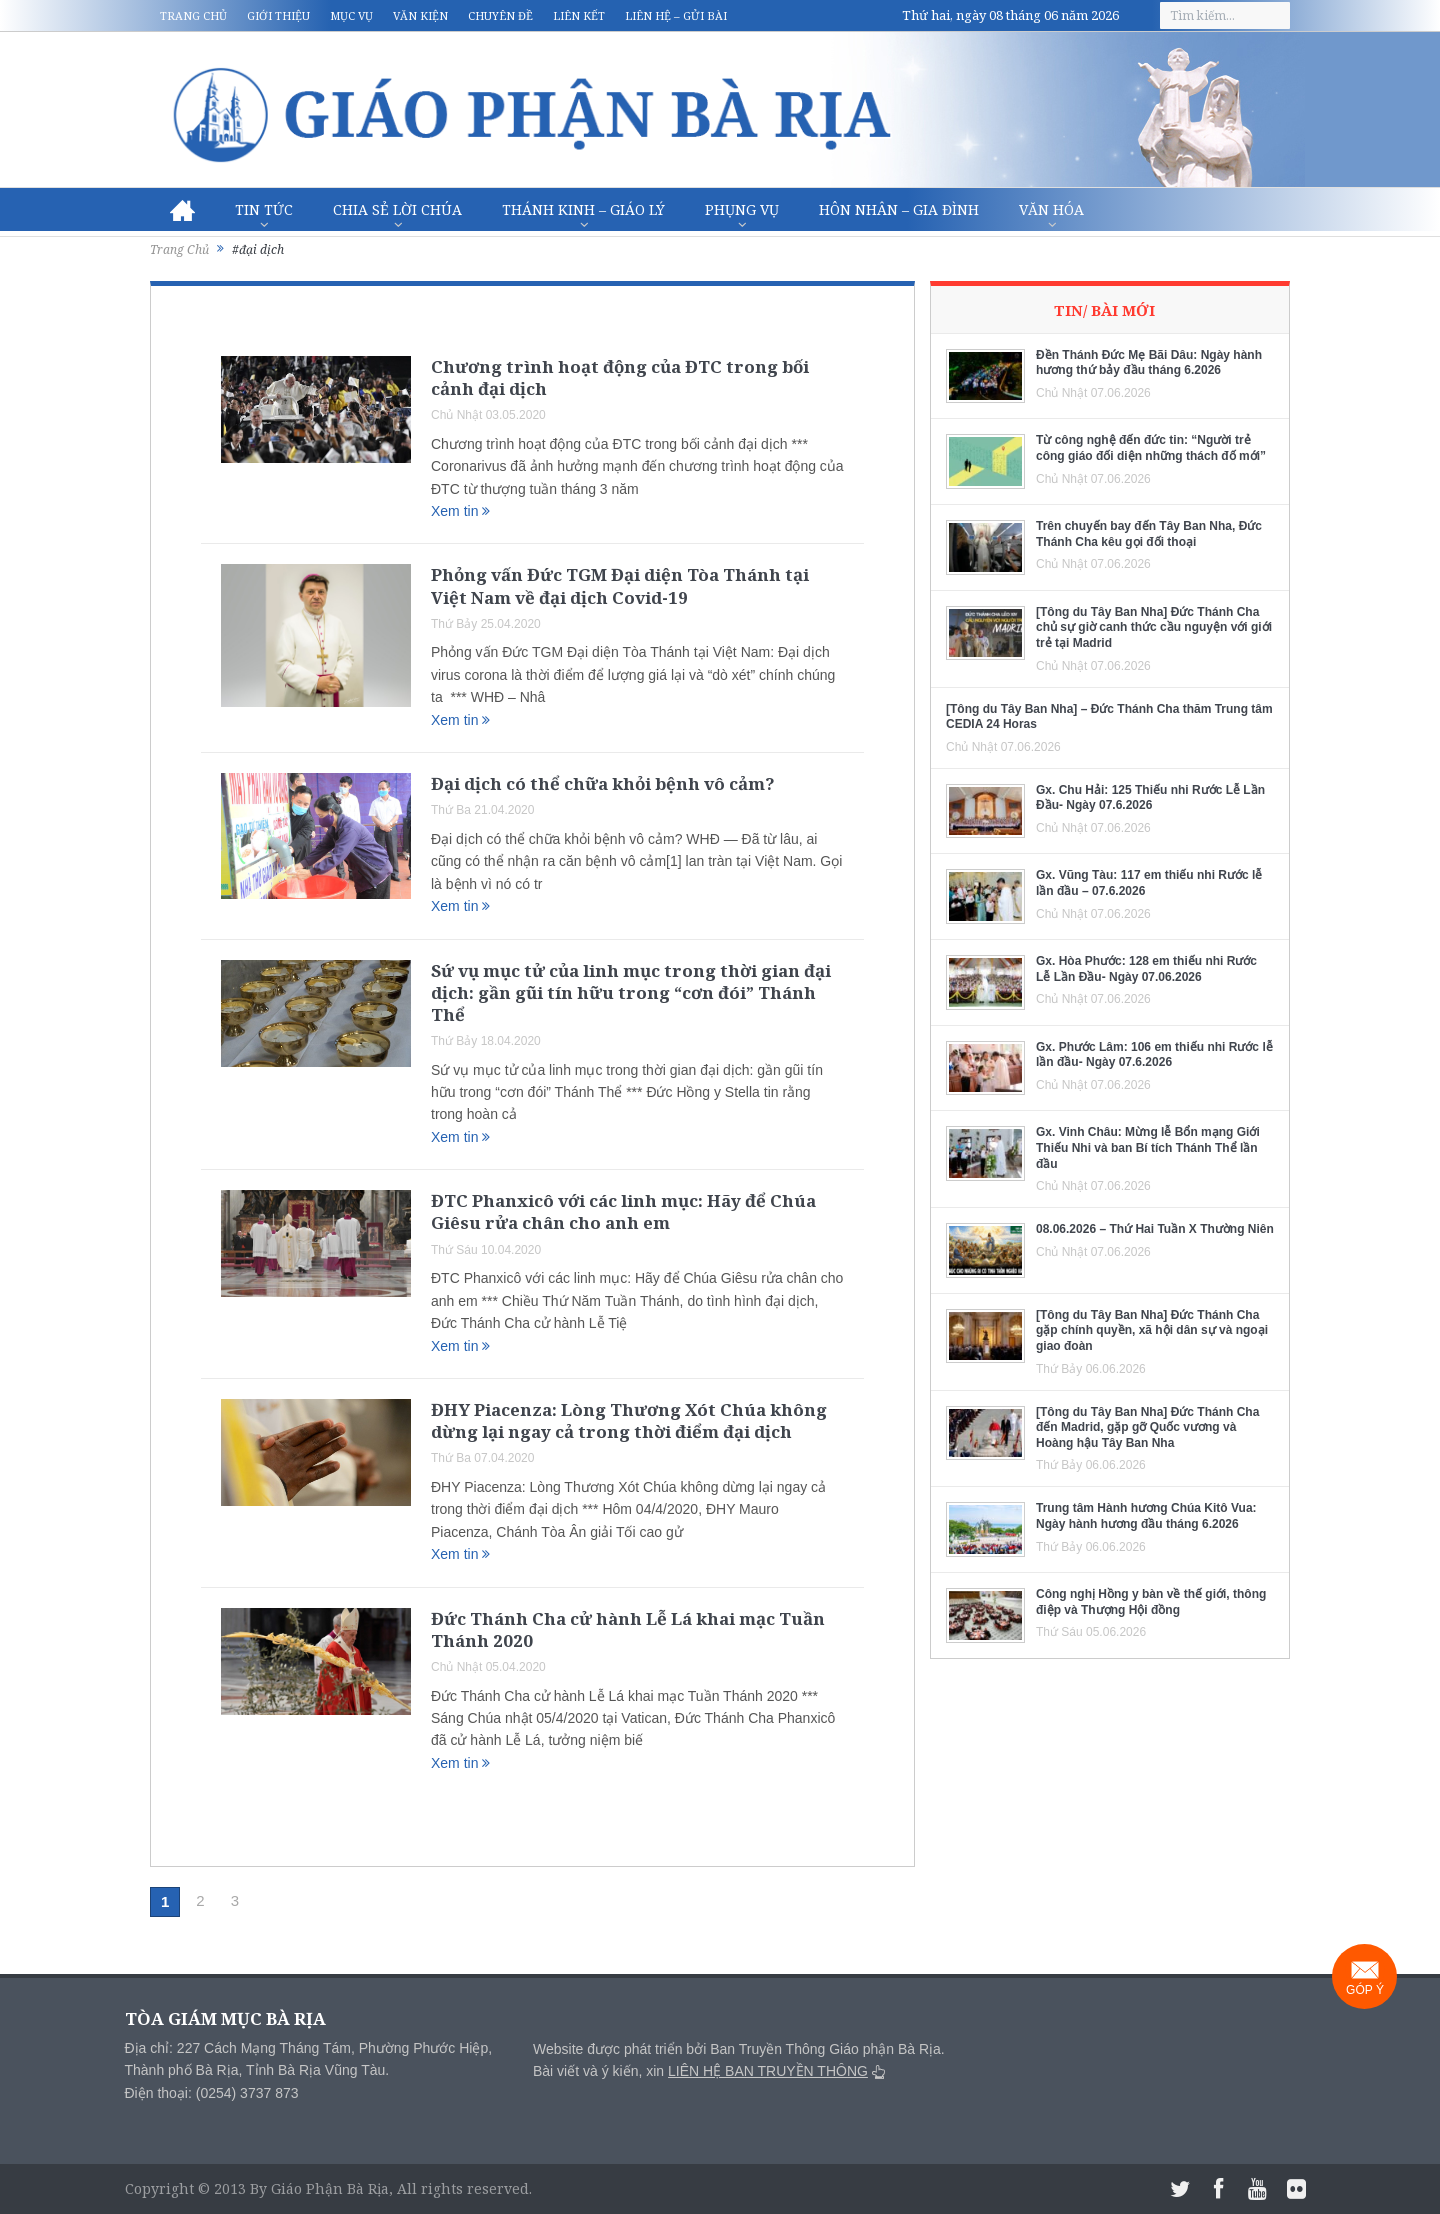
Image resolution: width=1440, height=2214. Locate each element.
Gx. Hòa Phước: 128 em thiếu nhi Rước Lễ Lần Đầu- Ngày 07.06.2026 (1146, 969)
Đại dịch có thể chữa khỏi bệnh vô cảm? (603, 783)
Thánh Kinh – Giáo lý (583, 209)
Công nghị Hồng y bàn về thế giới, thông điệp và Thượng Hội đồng (1151, 1602)
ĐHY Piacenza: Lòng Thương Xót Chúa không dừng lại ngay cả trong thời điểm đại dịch (629, 1420)
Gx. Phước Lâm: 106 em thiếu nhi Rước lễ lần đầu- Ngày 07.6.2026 (1154, 1055)
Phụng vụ (742, 209)
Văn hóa (1051, 209)
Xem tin (460, 511)
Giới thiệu (278, 15)
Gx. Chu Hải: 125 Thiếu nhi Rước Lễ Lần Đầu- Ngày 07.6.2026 (1150, 798)
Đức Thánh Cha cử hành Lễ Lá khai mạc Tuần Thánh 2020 (628, 1629)
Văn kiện (420, 15)
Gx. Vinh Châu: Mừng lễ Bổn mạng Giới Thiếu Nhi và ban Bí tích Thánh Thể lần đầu (1148, 1147)
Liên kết (579, 15)
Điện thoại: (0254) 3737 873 (212, 2093)
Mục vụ (351, 15)
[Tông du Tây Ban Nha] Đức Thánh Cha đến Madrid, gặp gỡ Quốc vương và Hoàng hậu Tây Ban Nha (1147, 1427)
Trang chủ (193, 15)
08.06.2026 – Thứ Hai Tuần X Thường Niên (1155, 1229)
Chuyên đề (500, 15)
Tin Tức (264, 209)
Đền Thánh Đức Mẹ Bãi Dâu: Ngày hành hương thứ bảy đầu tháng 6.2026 (1149, 363)
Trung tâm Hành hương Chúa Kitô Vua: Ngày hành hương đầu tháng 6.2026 (1146, 1516)
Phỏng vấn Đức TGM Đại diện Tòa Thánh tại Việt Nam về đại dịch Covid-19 (620, 585)
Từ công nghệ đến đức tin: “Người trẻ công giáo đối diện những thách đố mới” (1151, 448)
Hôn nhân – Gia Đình (899, 209)
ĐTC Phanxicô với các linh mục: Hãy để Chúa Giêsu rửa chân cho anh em (623, 1211)
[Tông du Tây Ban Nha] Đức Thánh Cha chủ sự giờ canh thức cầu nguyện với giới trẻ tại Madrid (1154, 627)
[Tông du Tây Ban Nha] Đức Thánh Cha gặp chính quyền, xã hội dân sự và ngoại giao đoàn (1152, 1330)
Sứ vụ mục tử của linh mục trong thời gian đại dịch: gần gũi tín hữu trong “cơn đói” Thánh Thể (631, 992)
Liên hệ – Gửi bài (676, 15)
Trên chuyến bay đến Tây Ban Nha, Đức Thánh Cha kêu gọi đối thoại (1149, 534)
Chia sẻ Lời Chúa (397, 209)
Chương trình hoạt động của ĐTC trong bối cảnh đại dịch (620, 377)
